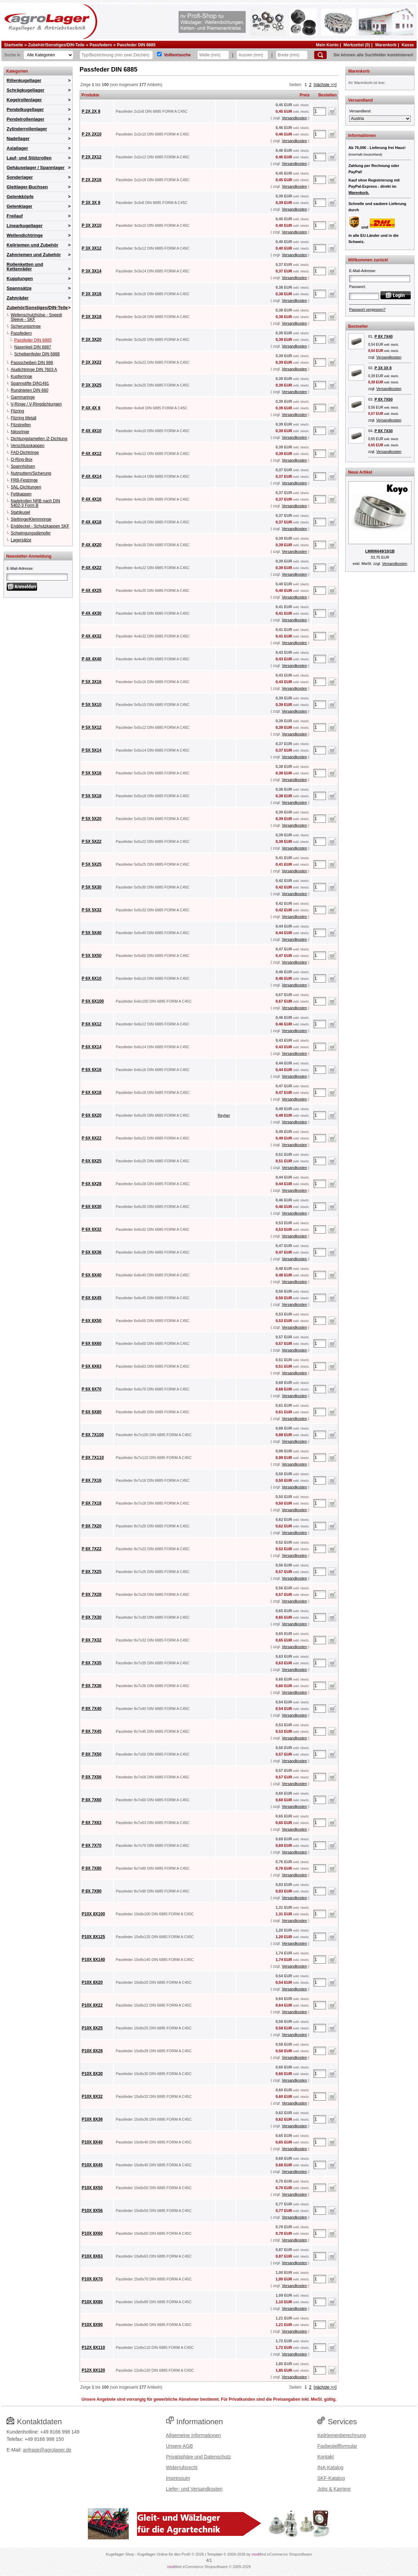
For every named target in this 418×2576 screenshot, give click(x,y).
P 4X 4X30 (91, 613)
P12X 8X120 (93, 2370)
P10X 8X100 (93, 1914)
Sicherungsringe (26, 326)
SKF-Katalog (331, 2478)
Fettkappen (21, 494)
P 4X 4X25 (91, 590)
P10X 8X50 (92, 2187)
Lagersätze (21, 540)
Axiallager (17, 148)
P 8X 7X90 (91, 1891)
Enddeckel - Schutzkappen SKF (40, 526)
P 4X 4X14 (91, 476)
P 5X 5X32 (91, 910)
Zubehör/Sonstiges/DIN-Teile (56, 45)
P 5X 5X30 (91, 887)
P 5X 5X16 (91, 773)
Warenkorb (386, 45)
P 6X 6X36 (91, 1252)
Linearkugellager (25, 225)
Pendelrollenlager (25, 119)
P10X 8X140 (93, 1959)
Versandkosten (294, 118)
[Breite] (291, 55)
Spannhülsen (23, 466)
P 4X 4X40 (91, 659)
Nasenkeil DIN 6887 (32, 347)
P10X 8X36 (92, 2119)
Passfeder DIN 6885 (136, 45)
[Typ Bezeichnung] (116, 55)
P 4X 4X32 (91, 636)
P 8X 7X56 (91, 1777)
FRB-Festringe (24, 480)
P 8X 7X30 (91, 1617)
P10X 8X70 (92, 2279)
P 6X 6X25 (91, 1161)
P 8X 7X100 (93, 1434)
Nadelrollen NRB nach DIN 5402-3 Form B (35, 503)
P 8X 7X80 (91, 1868)
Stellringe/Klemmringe (31, 519)
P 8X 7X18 (91, 1503)
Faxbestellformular (337, 2446)
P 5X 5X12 (91, 727)
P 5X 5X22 (91, 841)
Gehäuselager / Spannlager (36, 167)
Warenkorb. (358, 192)
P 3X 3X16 (91, 293)
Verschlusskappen (27, 445)
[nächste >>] (325, 84)
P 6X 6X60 (91, 1343)
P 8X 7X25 (91, 1571)
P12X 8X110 (93, 2347)
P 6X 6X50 (91, 1320)
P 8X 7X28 (91, 1594)
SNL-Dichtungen (26, 487)
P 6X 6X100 (93, 1001)
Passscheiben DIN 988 (32, 362)
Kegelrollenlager (24, 99)
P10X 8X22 (92, 2005)
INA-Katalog (330, 2467)
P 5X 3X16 (91, 681)
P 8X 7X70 (91, 1845)
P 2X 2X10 (91, 134)
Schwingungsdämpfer (31, 533)
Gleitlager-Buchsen (27, 186)
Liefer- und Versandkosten (194, 2489)
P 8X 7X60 (91, 1799)
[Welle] (213, 55)
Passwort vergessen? (367, 309)
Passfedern (101, 45)
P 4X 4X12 (91, 453)
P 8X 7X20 (91, 1526)
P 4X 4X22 (91, 567)
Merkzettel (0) (357, 45)
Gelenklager (19, 206)
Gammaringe (23, 397)
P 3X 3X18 (91, 316)
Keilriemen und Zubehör (32, 245)
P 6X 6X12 (91, 1024)
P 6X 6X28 (91, 1183)
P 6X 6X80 (91, 1412)
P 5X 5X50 (91, 955)
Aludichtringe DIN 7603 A (34, 369)
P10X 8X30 (92, 2073)
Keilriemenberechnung (341, 2435)
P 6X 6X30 (91, 1206)
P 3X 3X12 (91, 248)
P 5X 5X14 (91, 750)
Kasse (408, 45)
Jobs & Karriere (334, 2489)
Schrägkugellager (25, 90)
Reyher (224, 1115)
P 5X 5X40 (91, 932)
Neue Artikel (360, 472)
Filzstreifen (21, 424)
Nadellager (18, 138)
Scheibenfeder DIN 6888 (37, 354)
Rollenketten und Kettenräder (25, 266)
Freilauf (15, 215)
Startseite (13, 45)
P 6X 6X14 (91, 1046)
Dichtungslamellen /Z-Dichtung (39, 438)
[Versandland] (380, 118)
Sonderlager (20, 177)
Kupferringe (21, 376)
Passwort (357, 287)
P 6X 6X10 (91, 978)
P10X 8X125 (93, 1936)
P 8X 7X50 (91, 1754)
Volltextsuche (177, 55)
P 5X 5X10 (91, 704)
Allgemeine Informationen (193, 2435)
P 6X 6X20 (91, 1115)
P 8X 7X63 (91, 1822)
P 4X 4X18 (91, 522)
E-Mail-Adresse (20, 568)
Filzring (17, 411)
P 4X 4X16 (91, 499)
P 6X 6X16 (91, 1069)
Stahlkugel (20, 512)
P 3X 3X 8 (91, 202)
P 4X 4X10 (91, 430)
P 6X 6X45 (91, 1297)
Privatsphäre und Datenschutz (198, 2456)
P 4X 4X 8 (91, 408)
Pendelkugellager (25, 109)
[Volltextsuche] (159, 54)
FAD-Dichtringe (25, 452)
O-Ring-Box (22, 459)
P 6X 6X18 (91, 1092)
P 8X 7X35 (91, 1663)
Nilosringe (20, 431)
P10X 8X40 (92, 2142)
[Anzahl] (320, 111)
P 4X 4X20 (91, 544)
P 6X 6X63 (91, 1366)
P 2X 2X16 (91, 179)
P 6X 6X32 (91, 1229)
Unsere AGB (179, 2446)
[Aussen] (252, 55)
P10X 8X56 (92, 2210)
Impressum (178, 2478)
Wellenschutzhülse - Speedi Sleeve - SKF (36, 317)
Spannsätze (19, 288)
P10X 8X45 (92, 2165)
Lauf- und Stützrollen (29, 157)
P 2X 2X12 (91, 157)
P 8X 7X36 (91, 1685)
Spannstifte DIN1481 (30, 383)
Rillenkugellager (24, 80)
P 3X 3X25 (91, 385)
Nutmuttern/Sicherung (31, 473)
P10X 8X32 (92, 2096)
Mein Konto (327, 45)
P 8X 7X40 (91, 1708)
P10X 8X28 (92, 2050)
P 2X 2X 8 (91, 111)
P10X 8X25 (92, 2028)
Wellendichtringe (25, 235)
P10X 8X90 (92, 2324)
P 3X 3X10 (91, 225)
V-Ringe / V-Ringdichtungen (36, 404)
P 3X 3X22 (91, 362)
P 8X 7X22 (91, 1548)
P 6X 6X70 (91, 1389)
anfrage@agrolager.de (47, 2450)
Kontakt (325, 2456)
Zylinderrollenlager (27, 128)
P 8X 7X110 (93, 1457)
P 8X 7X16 (91, 1480)
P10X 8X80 (92, 2301)
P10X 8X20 (92, 1982)
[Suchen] (320, 55)
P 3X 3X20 (91, 339)
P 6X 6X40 (91, 1275)
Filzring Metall (23, 418)
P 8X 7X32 (91, 1640)
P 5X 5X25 (91, 864)
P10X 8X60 (92, 2233)
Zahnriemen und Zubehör (34, 254)
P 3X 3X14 (91, 271)
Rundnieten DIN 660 (29, 390)
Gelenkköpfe (20, 196)
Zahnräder (18, 297)
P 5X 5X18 (91, 795)
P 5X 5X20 (91, 818)
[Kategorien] (48, 55)
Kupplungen (20, 278)
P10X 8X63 (92, 2256)
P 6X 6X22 (91, 1138)
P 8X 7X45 (91, 1731)
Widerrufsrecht (182, 2467)
